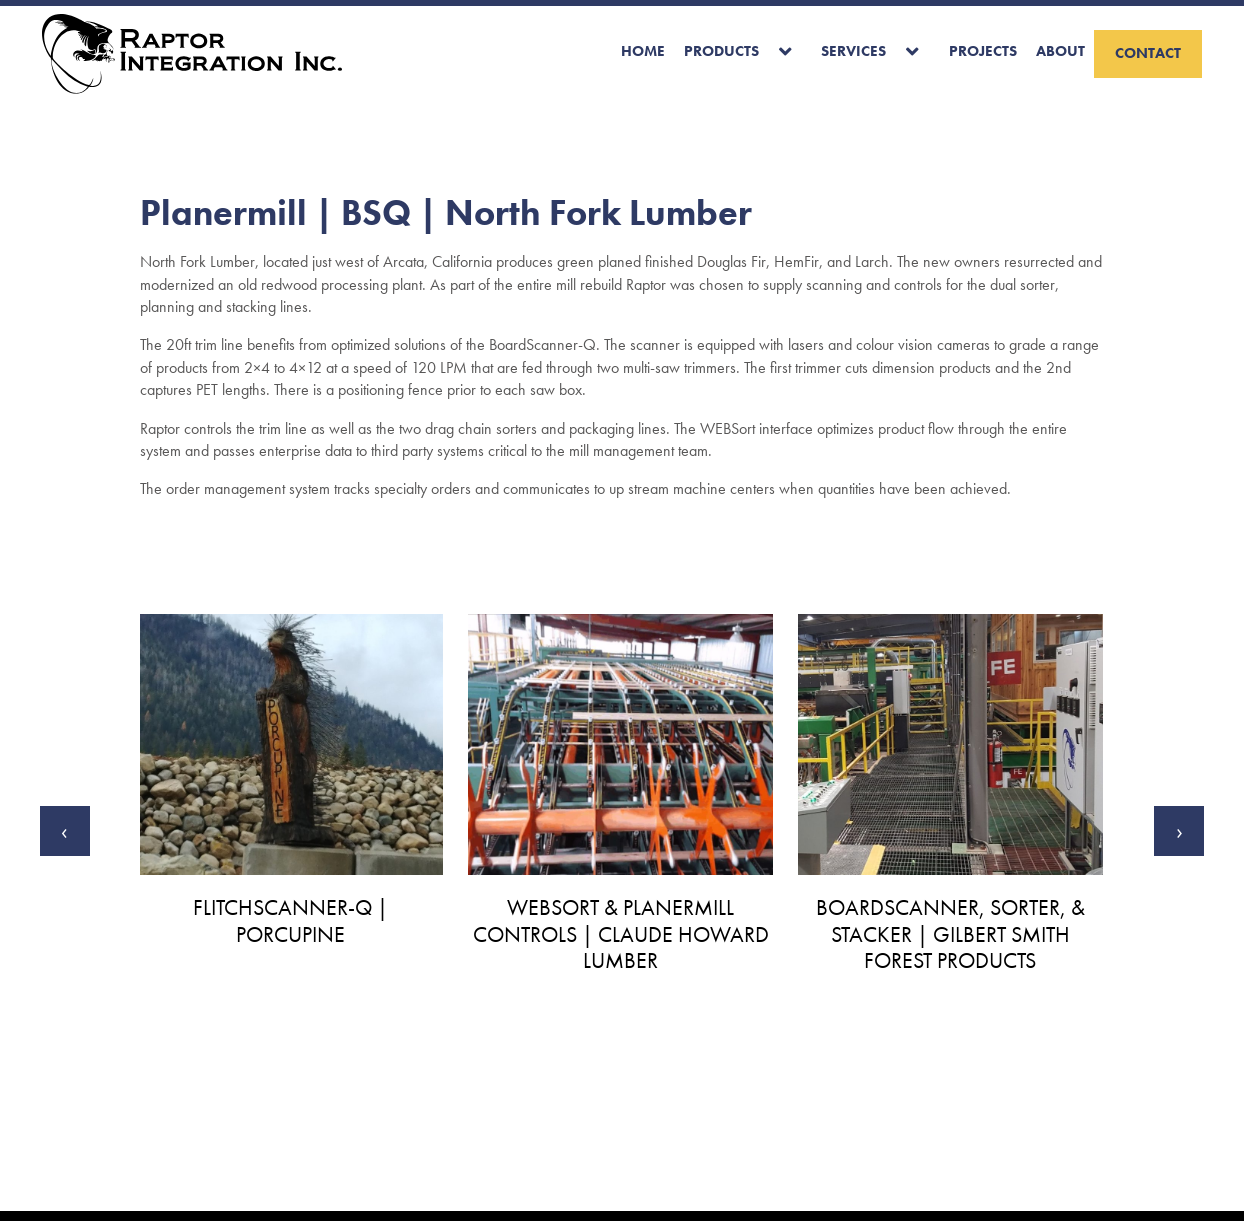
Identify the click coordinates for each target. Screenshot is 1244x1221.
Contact (1148, 53)
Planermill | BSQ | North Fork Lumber (446, 213)
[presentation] (65, 831)
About (1060, 51)
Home (643, 51)
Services (853, 51)
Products (721, 51)
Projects (983, 51)
